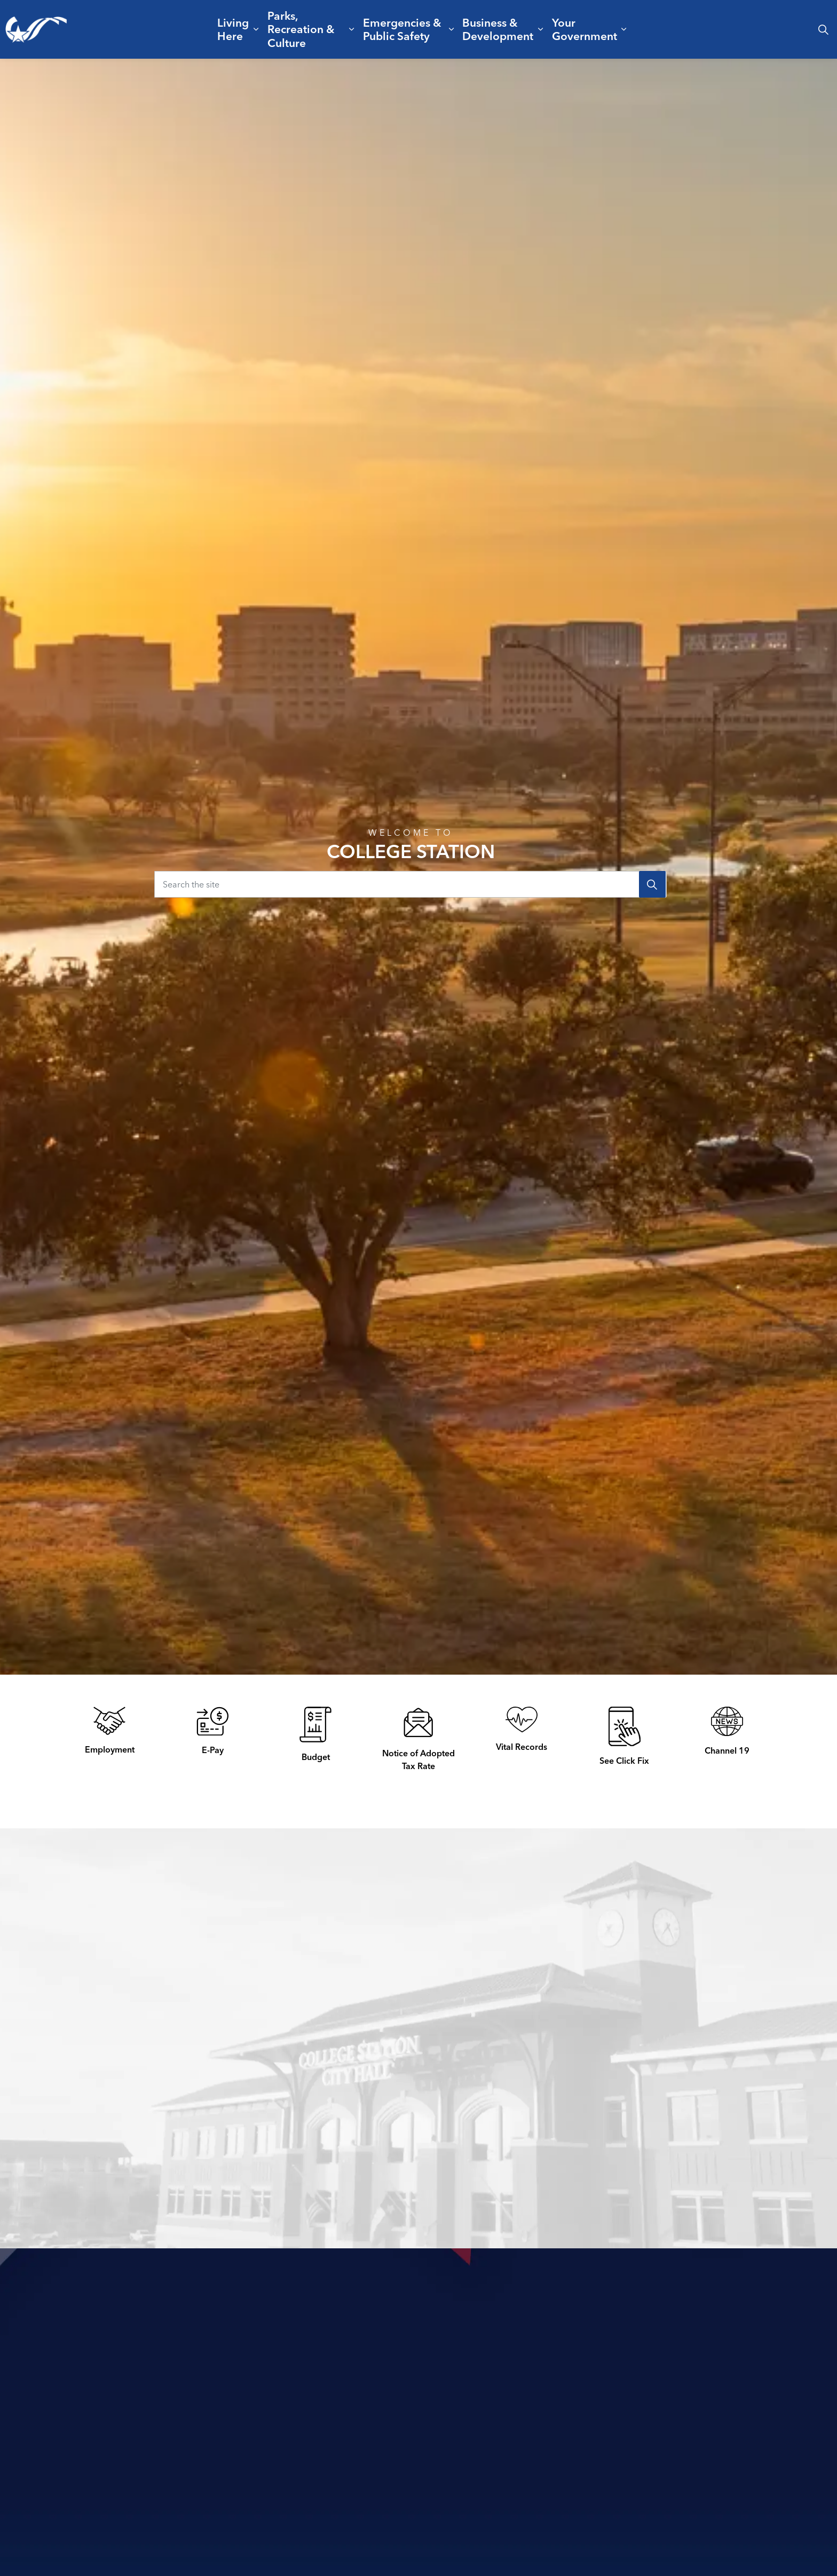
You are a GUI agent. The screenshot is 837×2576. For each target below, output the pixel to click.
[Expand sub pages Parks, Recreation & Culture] (352, 29)
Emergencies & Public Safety (402, 29)
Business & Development (497, 29)
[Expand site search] (823, 29)
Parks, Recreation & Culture (301, 29)
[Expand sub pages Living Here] (255, 29)
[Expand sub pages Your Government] (624, 29)
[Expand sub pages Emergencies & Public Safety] (451, 29)
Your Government (584, 29)
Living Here (233, 29)
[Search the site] (410, 884)
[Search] (652, 884)
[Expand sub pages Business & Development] (541, 29)
